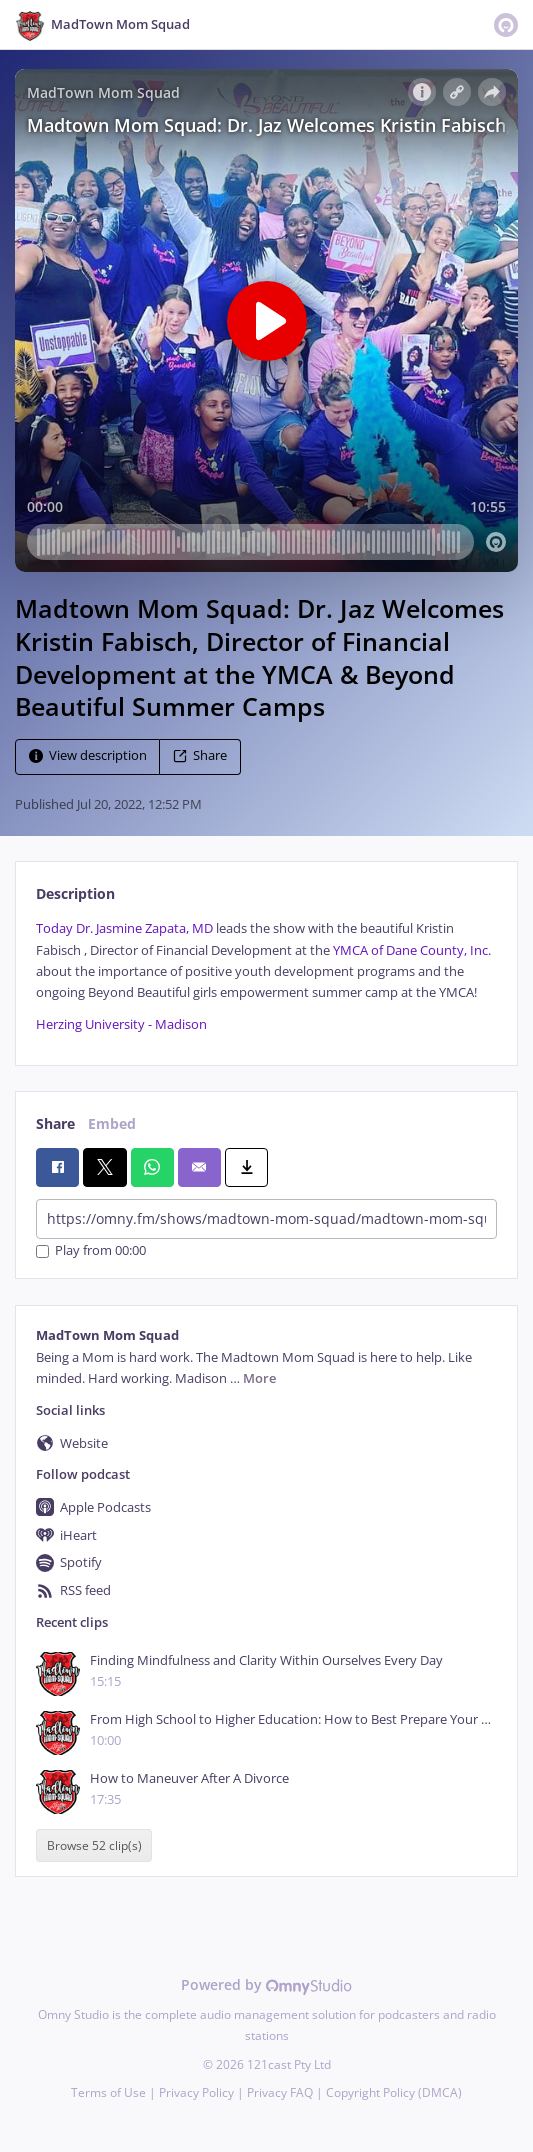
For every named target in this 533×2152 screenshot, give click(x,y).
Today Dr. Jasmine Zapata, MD (124, 928)
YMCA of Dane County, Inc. (412, 950)
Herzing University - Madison (121, 1024)
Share (200, 756)
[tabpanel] (266, 976)
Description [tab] (75, 893)
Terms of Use (108, 2092)
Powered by (266, 1984)
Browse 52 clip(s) (94, 1845)
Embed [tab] (112, 1123)
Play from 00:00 (91, 1251)
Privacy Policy (196, 2092)
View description (88, 756)
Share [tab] (55, 1123)
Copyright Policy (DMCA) (394, 2092)
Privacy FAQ (280, 2092)
